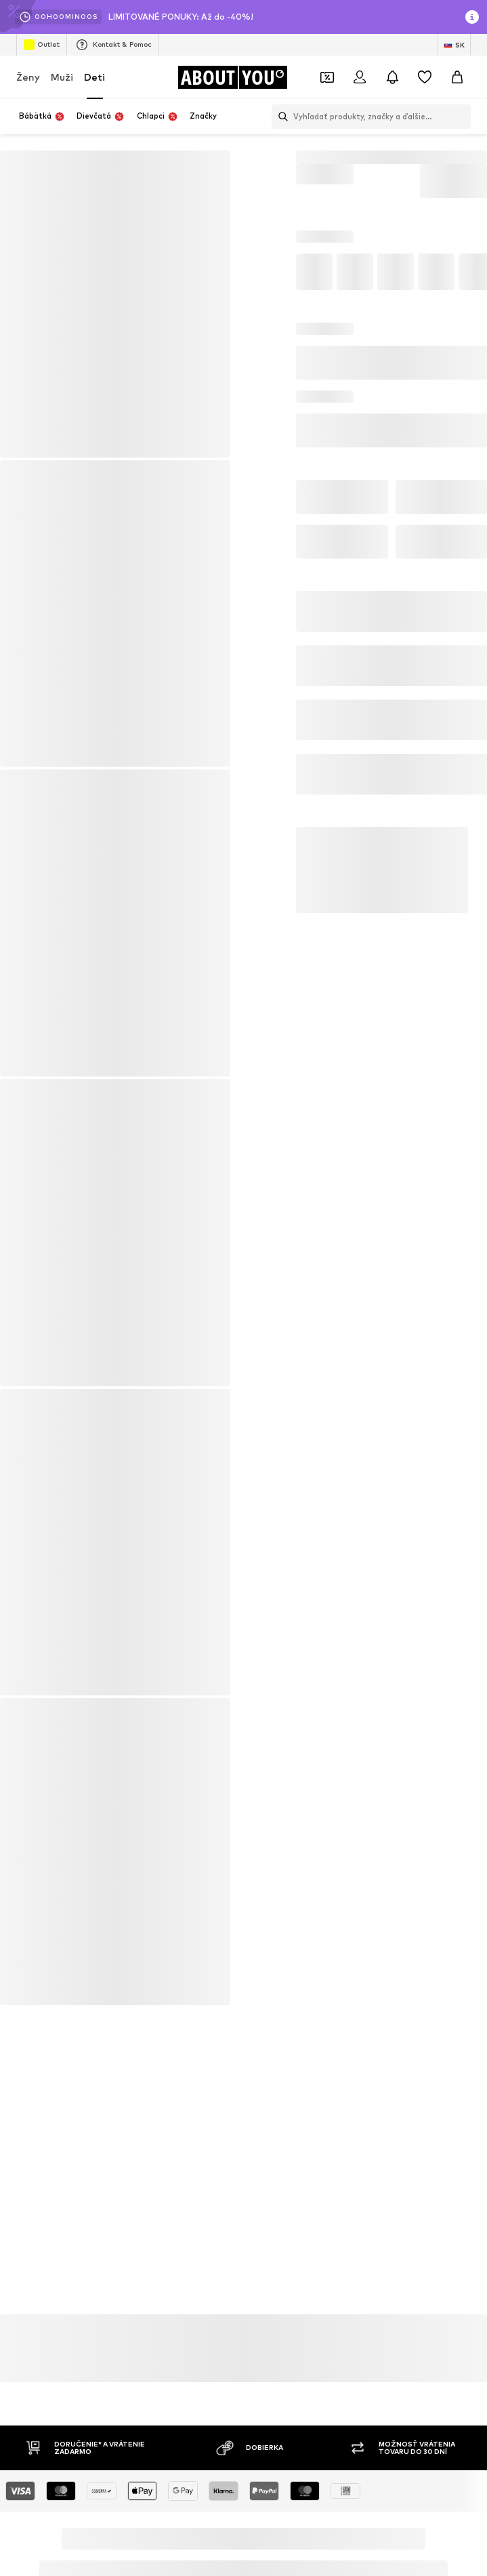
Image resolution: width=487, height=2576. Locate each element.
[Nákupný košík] (457, 77)
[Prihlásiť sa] (360, 77)
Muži (62, 77)
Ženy (28, 77)
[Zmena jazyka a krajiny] (454, 45)
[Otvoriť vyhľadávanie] (280, 116)
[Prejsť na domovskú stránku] (232, 77)
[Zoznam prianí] (425, 77)
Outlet (42, 44)
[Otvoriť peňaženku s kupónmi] (327, 77)
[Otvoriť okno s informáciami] (472, 17)
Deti (94, 77)
